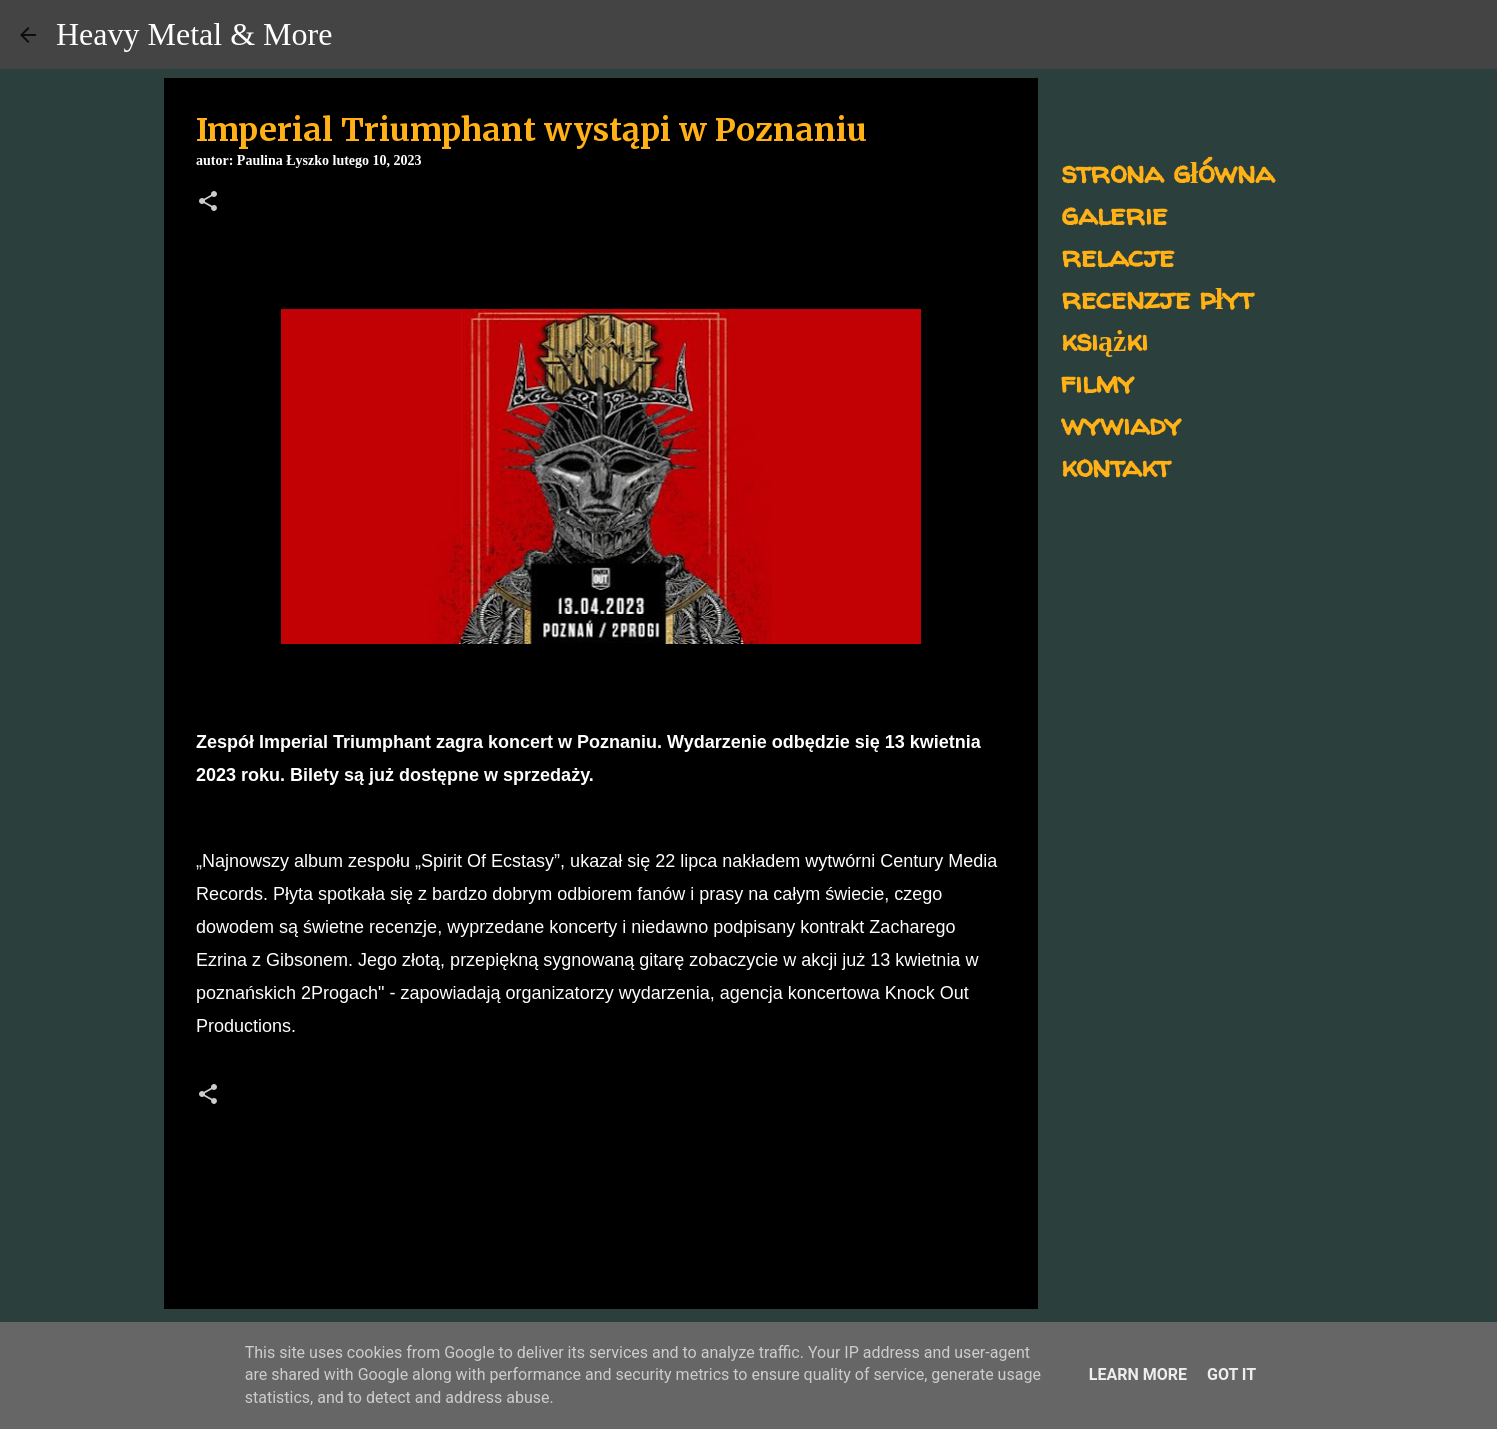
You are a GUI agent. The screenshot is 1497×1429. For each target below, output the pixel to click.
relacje (1117, 255)
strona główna (1167, 171)
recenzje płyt (1157, 297)
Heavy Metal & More (194, 34)
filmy (1097, 381)
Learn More (1138, 1374)
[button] (208, 203)
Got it (1231, 1374)
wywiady (1121, 423)
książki (1104, 339)
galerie (1114, 213)
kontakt (1115, 465)
